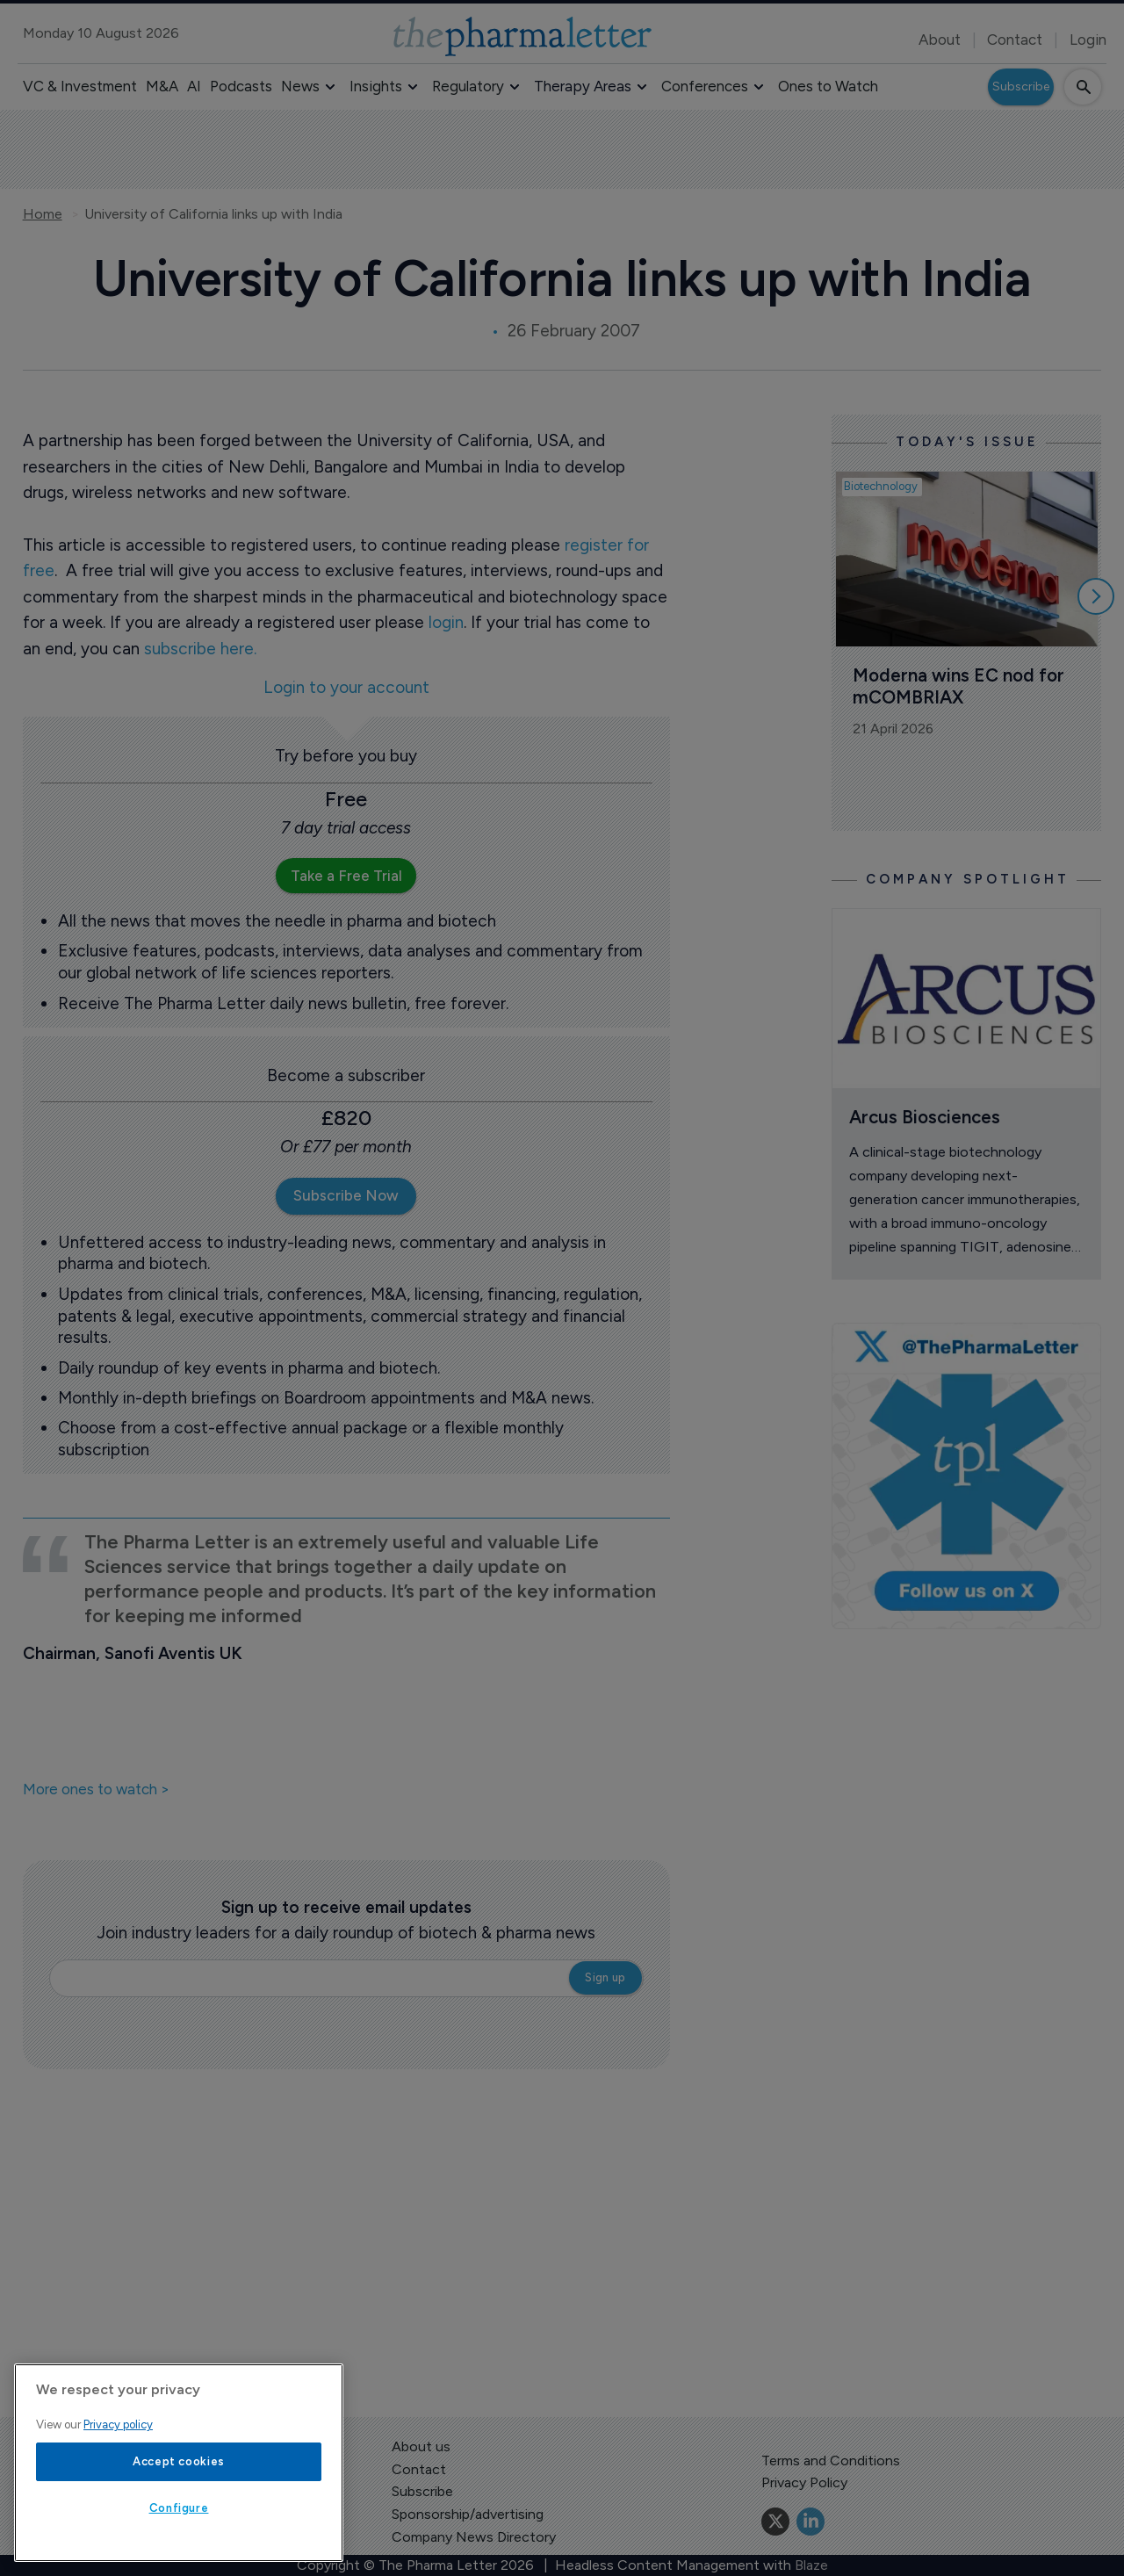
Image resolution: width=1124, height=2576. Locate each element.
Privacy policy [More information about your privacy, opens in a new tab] (118, 2424)
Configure (179, 2508)
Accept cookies (179, 2461)
